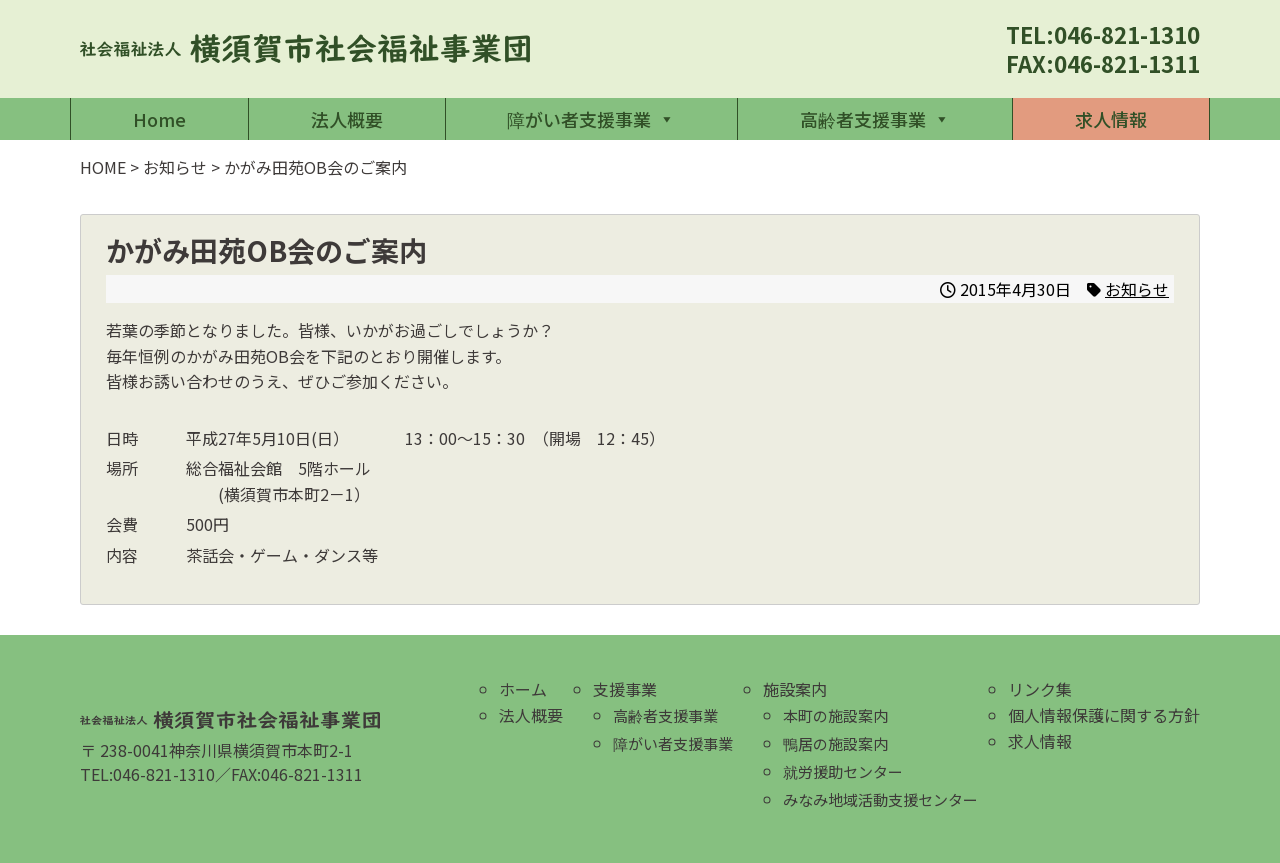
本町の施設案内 (835, 715)
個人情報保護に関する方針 (1104, 715)
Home (159, 119)
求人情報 (1111, 119)
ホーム (523, 689)
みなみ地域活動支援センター (880, 799)
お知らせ (1137, 289)
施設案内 (795, 689)
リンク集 (1040, 689)
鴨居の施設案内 (835, 743)
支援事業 (625, 689)
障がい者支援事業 (591, 119)
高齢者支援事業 (875, 119)
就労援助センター (843, 771)
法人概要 (347, 119)
